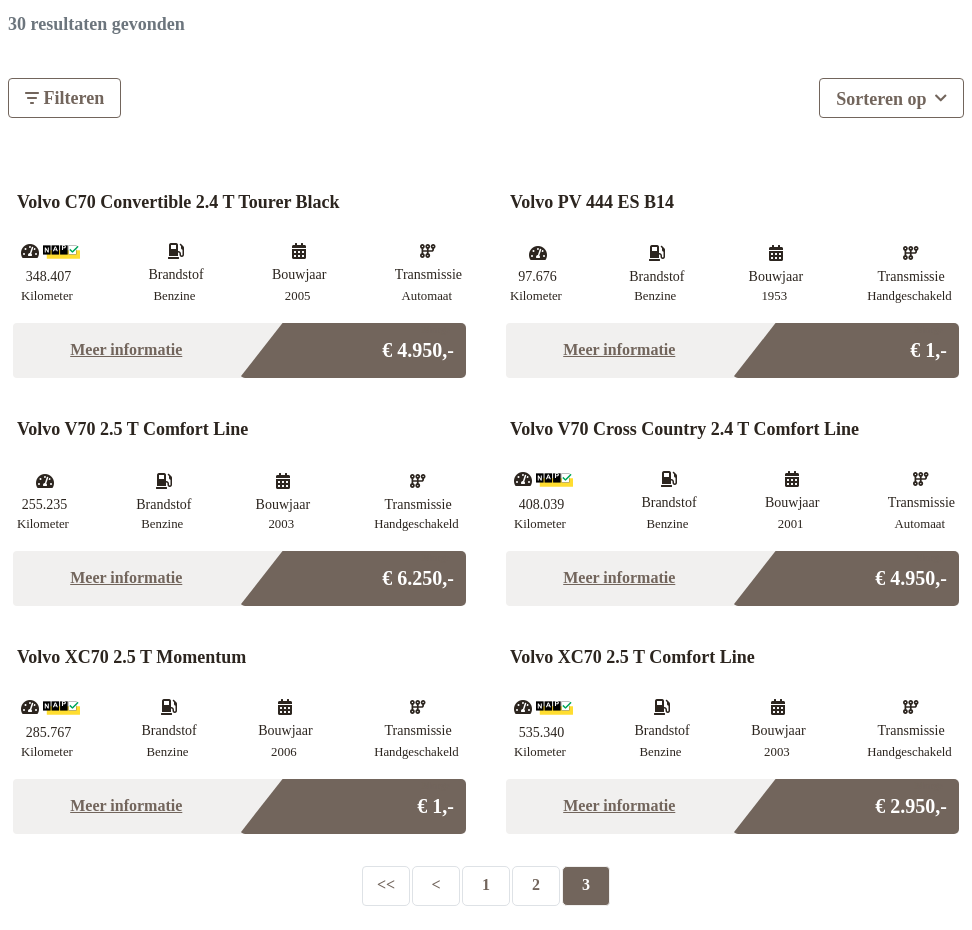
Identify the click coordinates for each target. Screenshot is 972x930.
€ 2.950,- (911, 800)
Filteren (64, 98)
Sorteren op (891, 96)
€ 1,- (928, 344)
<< (386, 884)
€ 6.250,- (418, 572)
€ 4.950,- (418, 344)
